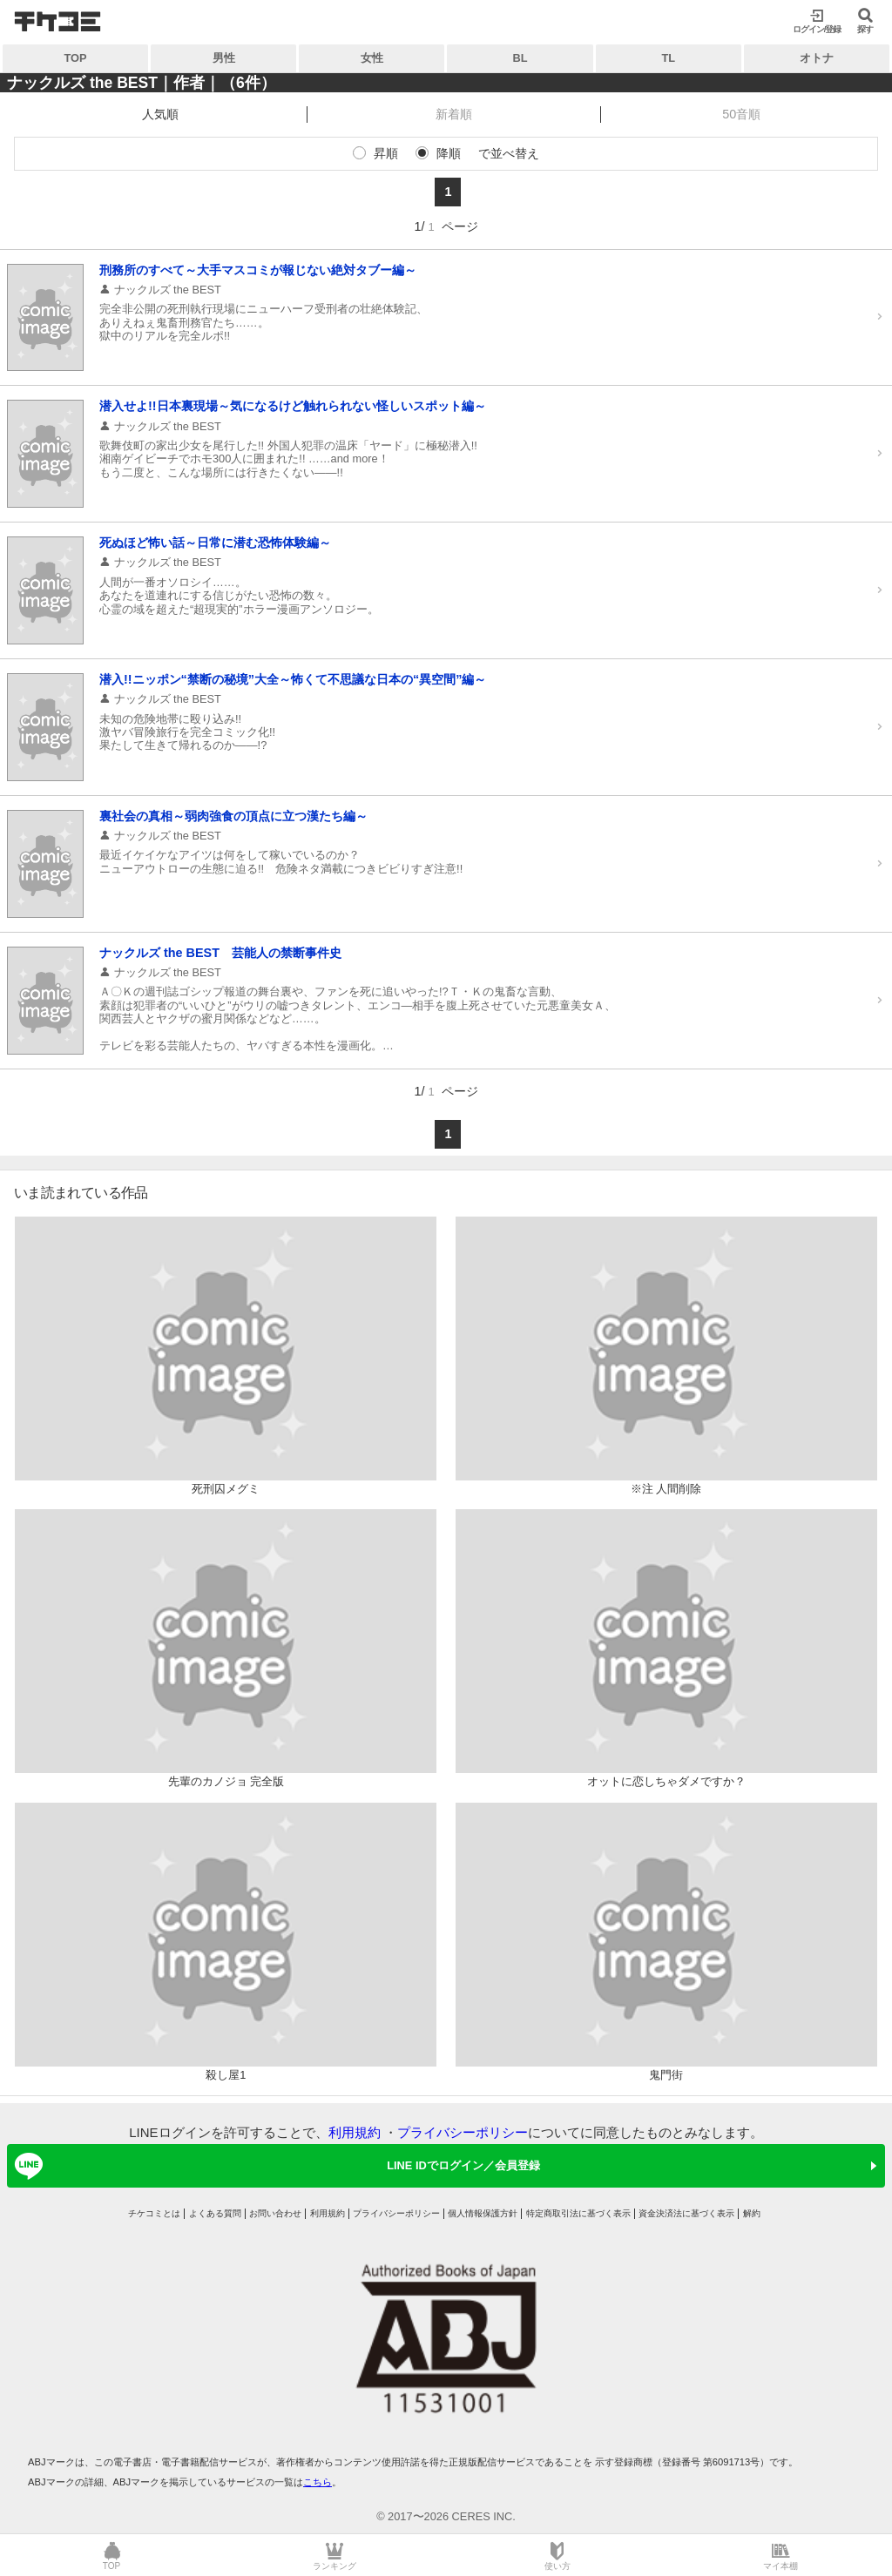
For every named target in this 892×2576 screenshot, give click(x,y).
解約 (751, 2213)
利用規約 (354, 2132)
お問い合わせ (275, 2213)
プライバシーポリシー (462, 2132)
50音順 (741, 114)
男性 (224, 57)
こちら (317, 2482)
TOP (75, 57)
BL (520, 57)
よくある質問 (215, 2213)
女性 (372, 57)
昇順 (386, 153)
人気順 (160, 114)
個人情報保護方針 (482, 2213)
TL (668, 57)
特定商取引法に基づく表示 (578, 2213)
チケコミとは (154, 2213)
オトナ (817, 57)
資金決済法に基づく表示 (686, 2213)
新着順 (454, 114)
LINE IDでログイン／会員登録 (274, 2166)
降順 (448, 153)
